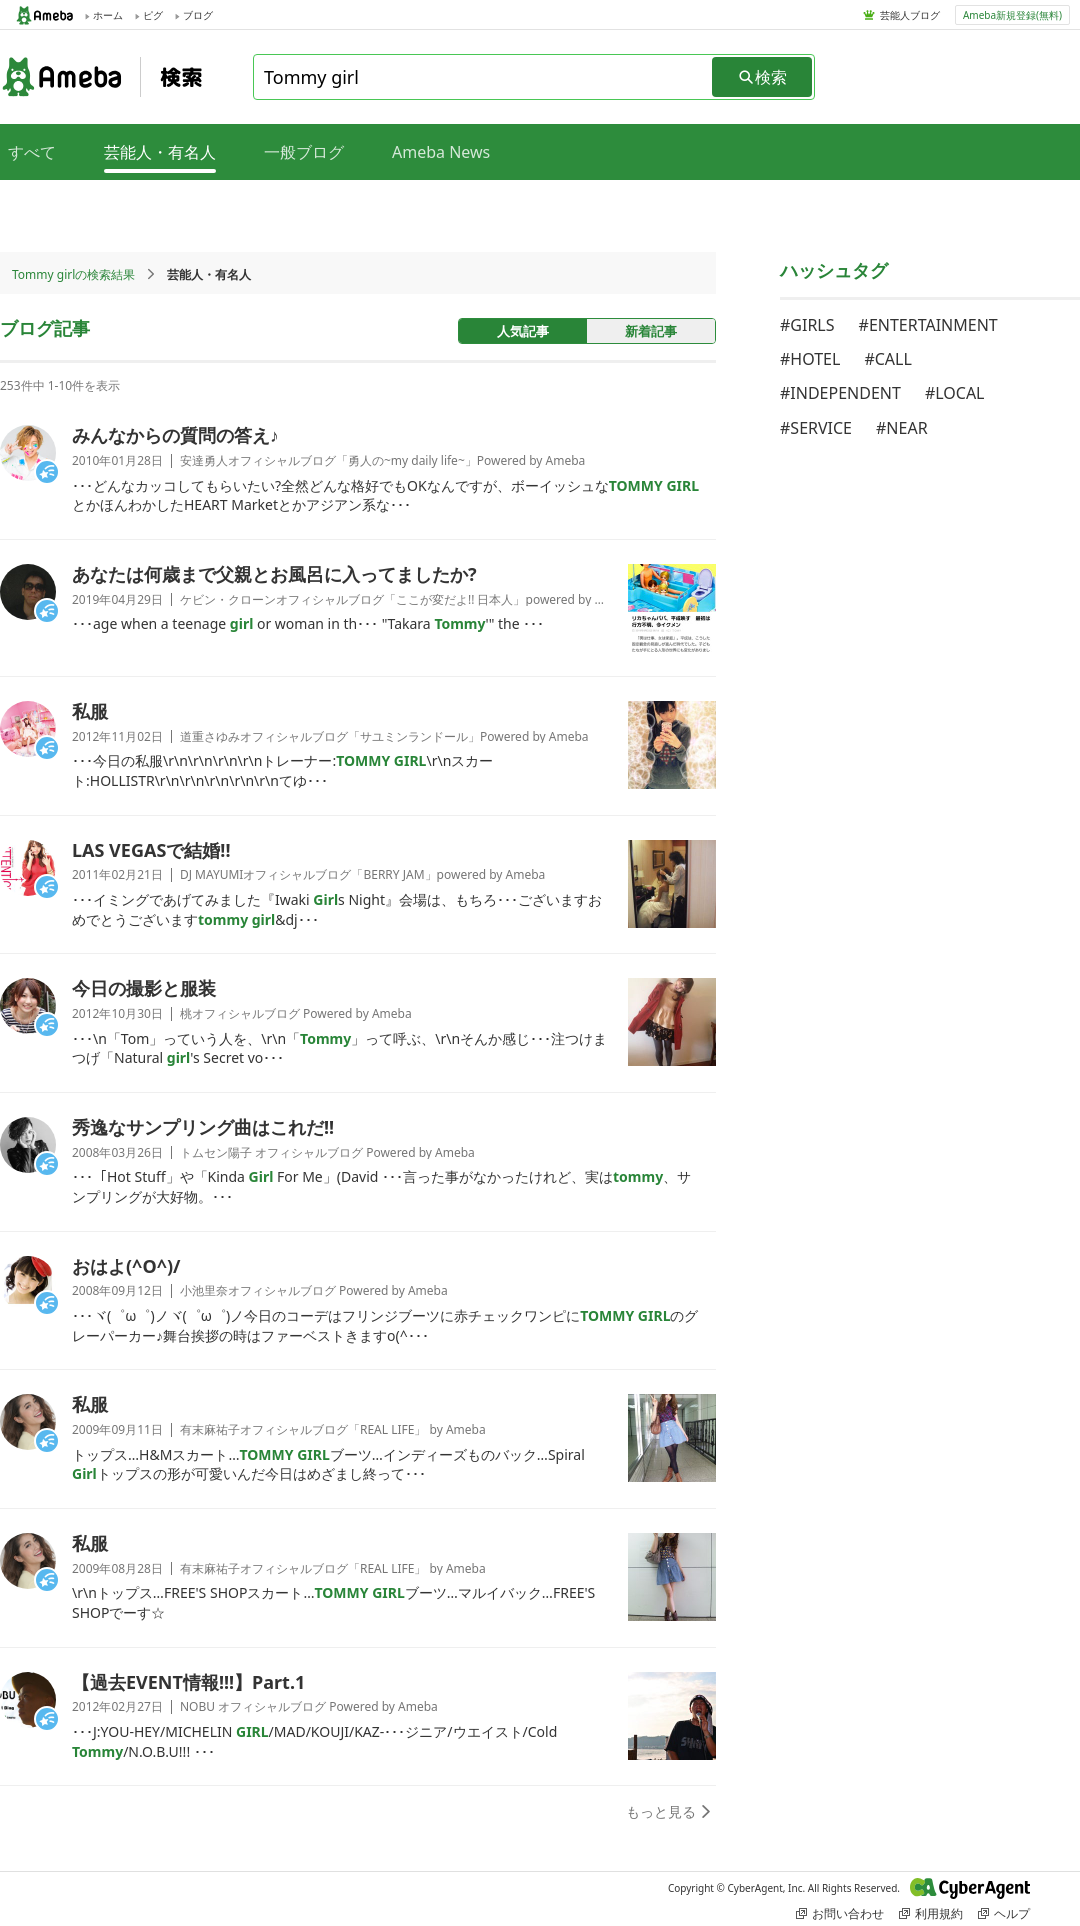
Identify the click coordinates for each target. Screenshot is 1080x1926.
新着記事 (651, 331)
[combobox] (484, 77)
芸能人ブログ (910, 15)
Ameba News (441, 152)
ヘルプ (1004, 1913)
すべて (32, 152)
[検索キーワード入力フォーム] (484, 77)
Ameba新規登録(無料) (1012, 15)
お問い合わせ (840, 1913)
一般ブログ (304, 152)
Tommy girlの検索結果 (73, 274)
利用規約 (931, 1913)
